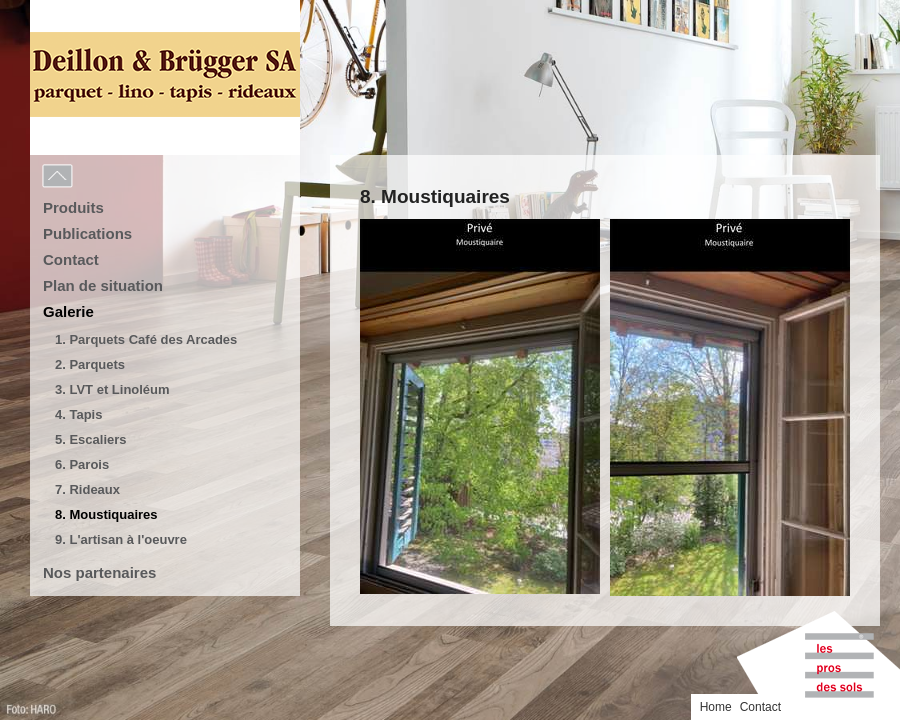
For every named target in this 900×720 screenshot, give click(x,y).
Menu (102, 177)
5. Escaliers (91, 439)
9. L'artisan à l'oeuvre (121, 539)
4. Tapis (78, 414)
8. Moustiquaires (106, 514)
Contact (71, 259)
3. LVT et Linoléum (112, 389)
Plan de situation (103, 285)
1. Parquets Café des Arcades (146, 339)
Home (716, 707)
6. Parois (82, 464)
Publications (87, 233)
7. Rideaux (87, 489)
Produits (73, 207)
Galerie (68, 311)
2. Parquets (90, 364)
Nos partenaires (99, 572)
